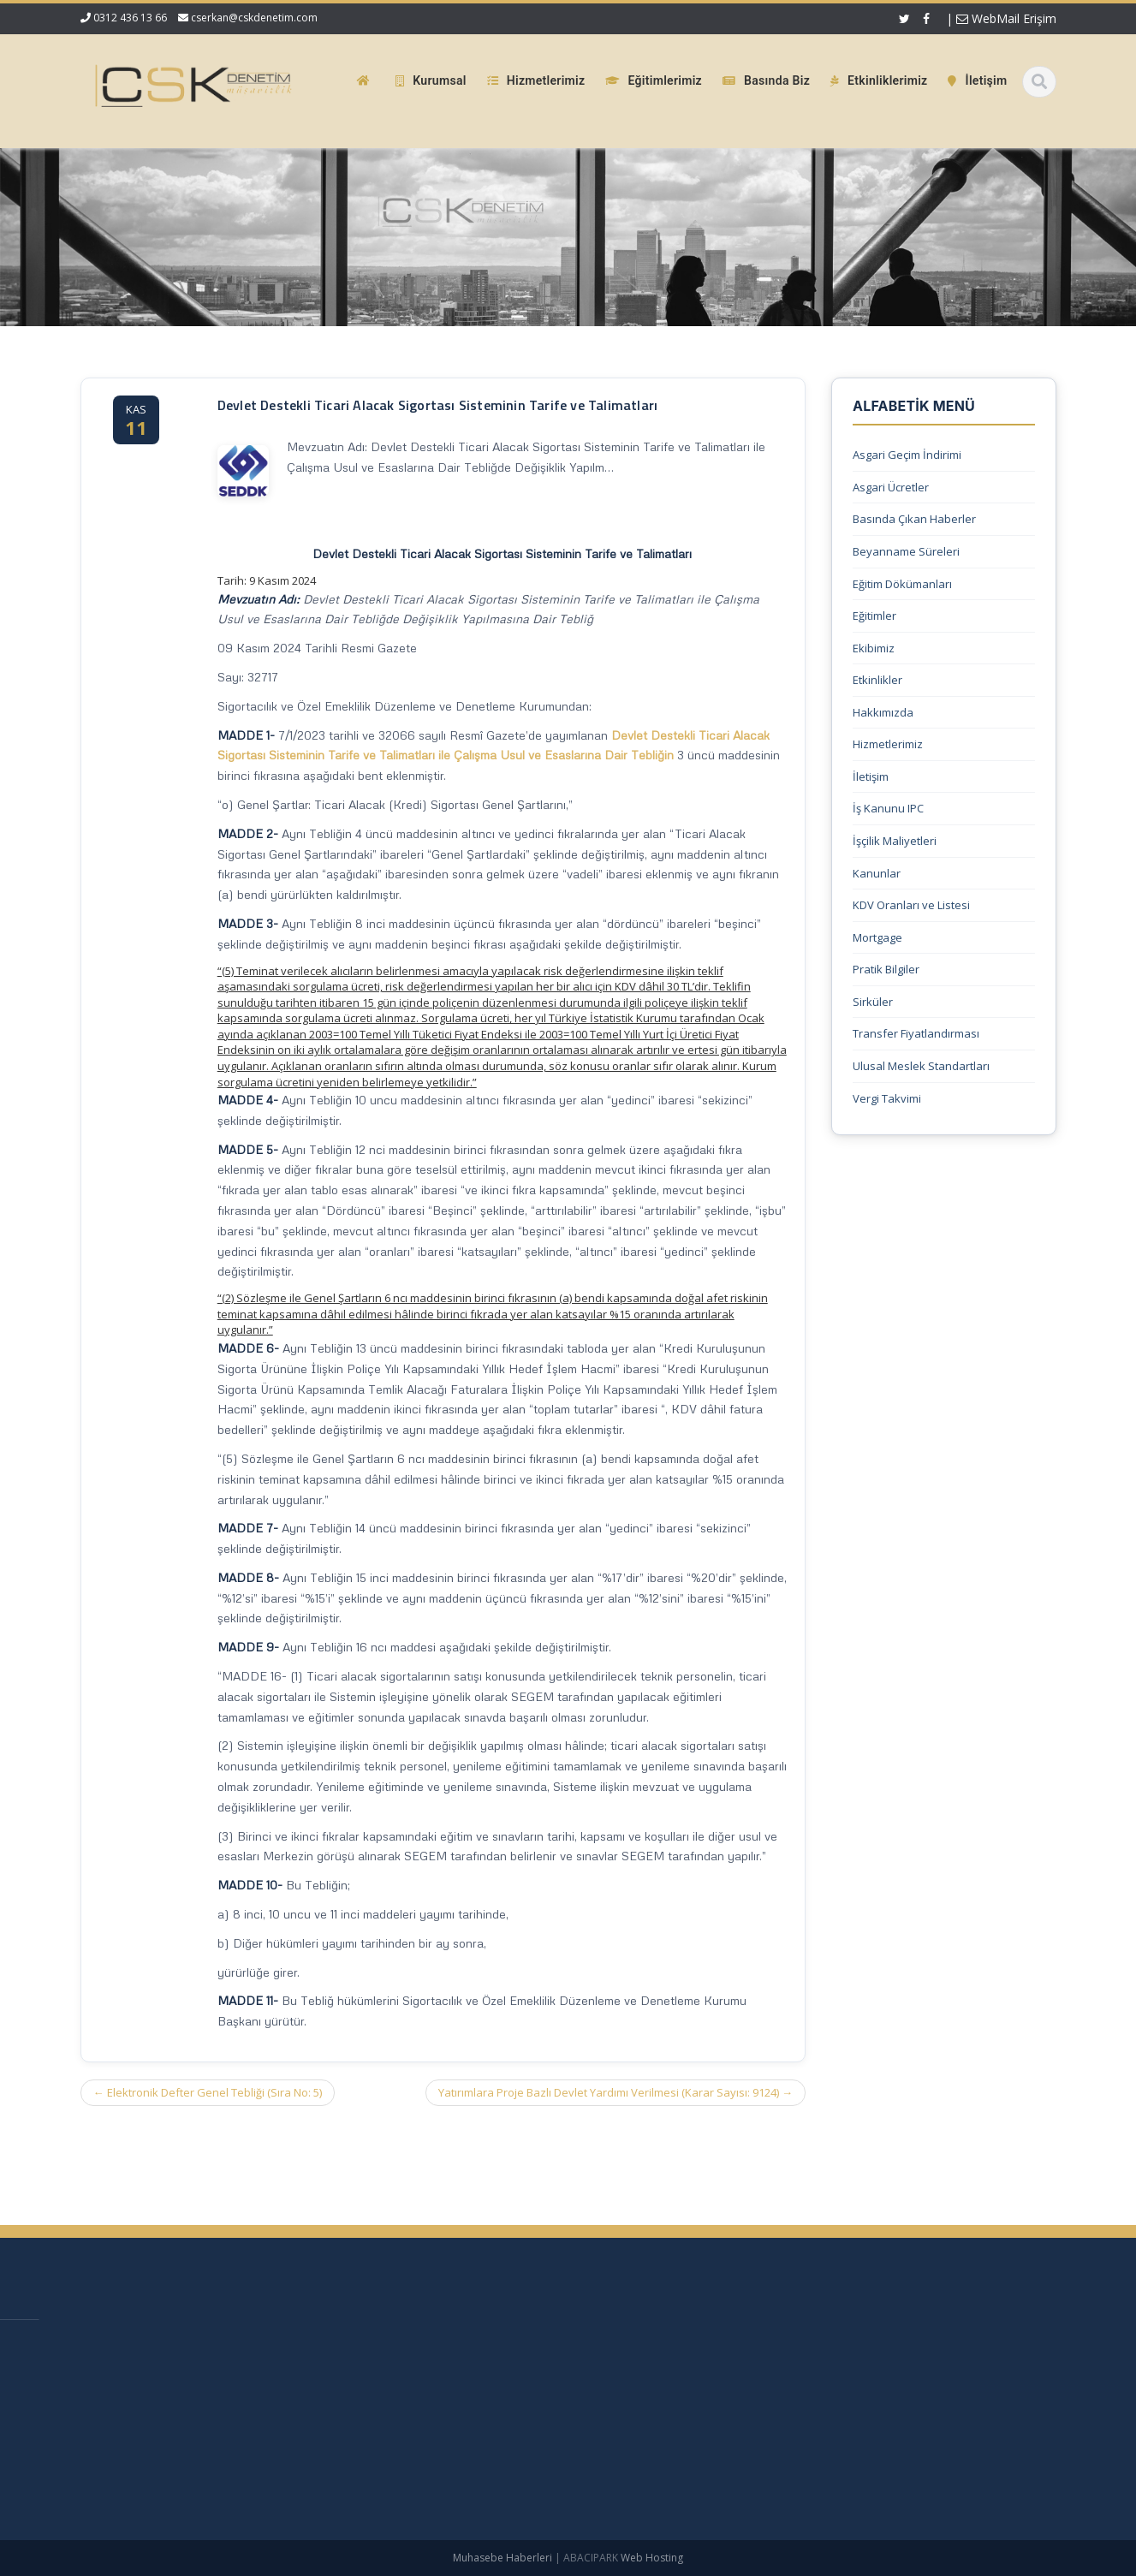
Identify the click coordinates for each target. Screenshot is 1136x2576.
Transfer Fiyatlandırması (916, 1033)
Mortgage (877, 937)
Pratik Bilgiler (886, 969)
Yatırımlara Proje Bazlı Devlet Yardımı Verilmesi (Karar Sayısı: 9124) (615, 2092)
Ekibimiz (874, 648)
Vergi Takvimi (887, 1098)
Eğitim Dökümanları (902, 584)
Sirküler (873, 1001)
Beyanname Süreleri (906, 551)
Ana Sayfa (518, 2345)
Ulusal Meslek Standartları (921, 1066)
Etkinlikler (877, 679)
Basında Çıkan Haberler (914, 519)
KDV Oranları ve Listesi (911, 905)
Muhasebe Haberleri (502, 2557)
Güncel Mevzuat (533, 2432)
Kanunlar (877, 873)
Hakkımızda (883, 712)
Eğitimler (874, 615)
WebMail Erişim (1006, 18)
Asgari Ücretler (891, 487)
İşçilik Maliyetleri (895, 840)
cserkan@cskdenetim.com (254, 17)
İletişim (871, 776)
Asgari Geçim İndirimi (907, 454)
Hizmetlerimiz (888, 744)
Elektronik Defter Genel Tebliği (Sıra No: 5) (207, 2092)
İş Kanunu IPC (888, 808)
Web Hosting (652, 2557)
